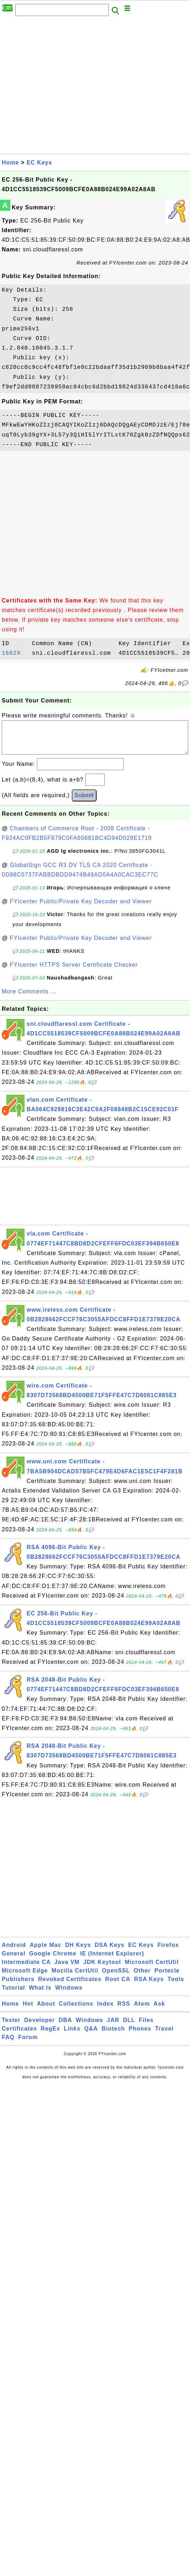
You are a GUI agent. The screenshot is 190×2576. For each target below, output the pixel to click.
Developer (39, 2027)
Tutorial (13, 1995)
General (14, 1961)
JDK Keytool (102, 1969)
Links (72, 2036)
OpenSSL (116, 1978)
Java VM (67, 1969)
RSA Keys (149, 1986)
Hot (28, 2011)
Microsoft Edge (25, 1978)
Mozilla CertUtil (74, 1978)
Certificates (19, 2036)
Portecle (167, 1978)
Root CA (117, 1986)
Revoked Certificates (69, 1986)
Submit (84, 802)
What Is (40, 1995)
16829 (15, 653)
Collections (76, 2011)
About (46, 2011)
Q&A (91, 2036)
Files (146, 2027)
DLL (129, 2027)
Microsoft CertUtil (152, 1969)
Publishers (18, 1986)
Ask (159, 2011)
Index (105, 2011)
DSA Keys (110, 1952)
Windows (68, 1995)
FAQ (8, 2044)
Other (142, 1978)
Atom (142, 2011)
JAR (113, 2027)
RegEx (50, 2036)
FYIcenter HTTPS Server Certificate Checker (74, 972)
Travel (164, 2036)
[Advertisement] (66, 87)
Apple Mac (45, 1952)
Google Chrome (52, 1961)
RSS (124, 2011)
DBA (65, 2027)
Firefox (168, 1952)
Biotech (113, 2036)
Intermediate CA (26, 1969)
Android (14, 1952)
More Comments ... (29, 999)
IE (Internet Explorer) (112, 1961)
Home (10, 163)
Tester (11, 2027)
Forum (28, 2044)
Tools (176, 1986)
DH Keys (78, 1952)
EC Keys (39, 163)
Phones (140, 2036)
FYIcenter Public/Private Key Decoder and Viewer (81, 908)
